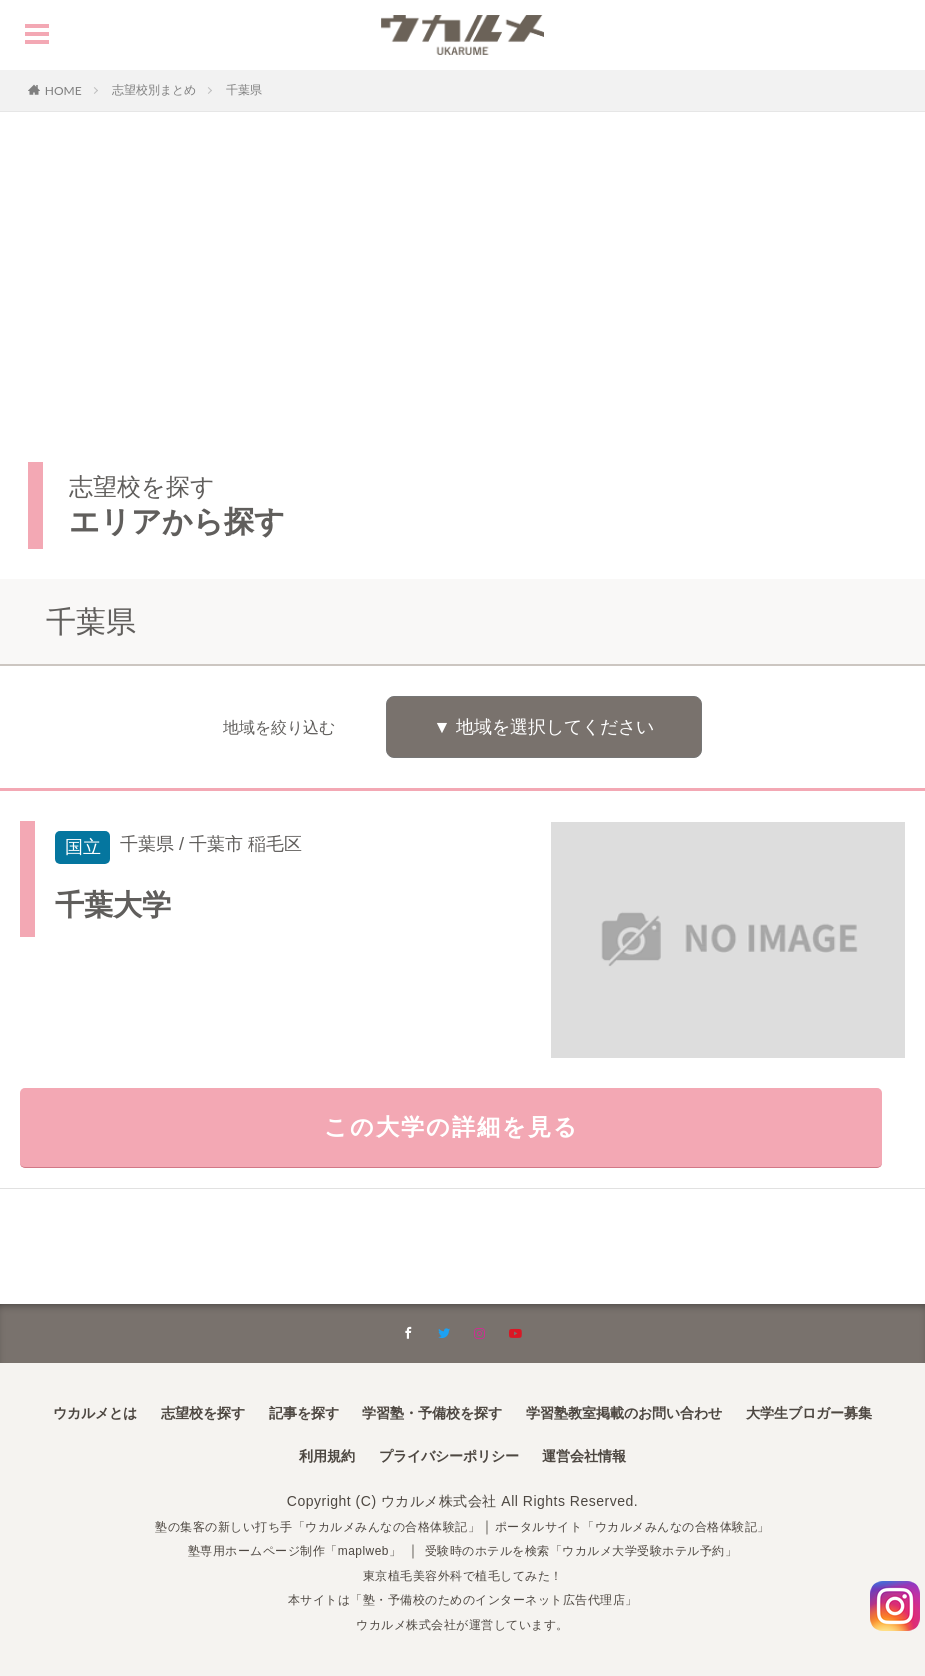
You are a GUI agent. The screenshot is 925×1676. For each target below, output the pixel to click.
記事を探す (304, 1413)
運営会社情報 (584, 1456)
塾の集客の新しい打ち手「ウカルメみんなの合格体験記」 (295, 1526)
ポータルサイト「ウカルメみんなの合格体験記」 (658, 1526)
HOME (63, 90)
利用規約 (327, 1456)
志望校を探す (203, 1413)
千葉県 (244, 90)
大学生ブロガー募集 (809, 1413)
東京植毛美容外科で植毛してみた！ (463, 1575)
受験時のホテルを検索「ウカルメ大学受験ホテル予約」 (598, 1550)
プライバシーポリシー (449, 1456)
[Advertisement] (462, 262)
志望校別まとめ (154, 90)
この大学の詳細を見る (462, 1138)
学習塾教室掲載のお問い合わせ (624, 1413)
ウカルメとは (95, 1413)
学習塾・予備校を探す (432, 1413)
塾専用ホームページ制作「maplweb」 (270, 1550)
